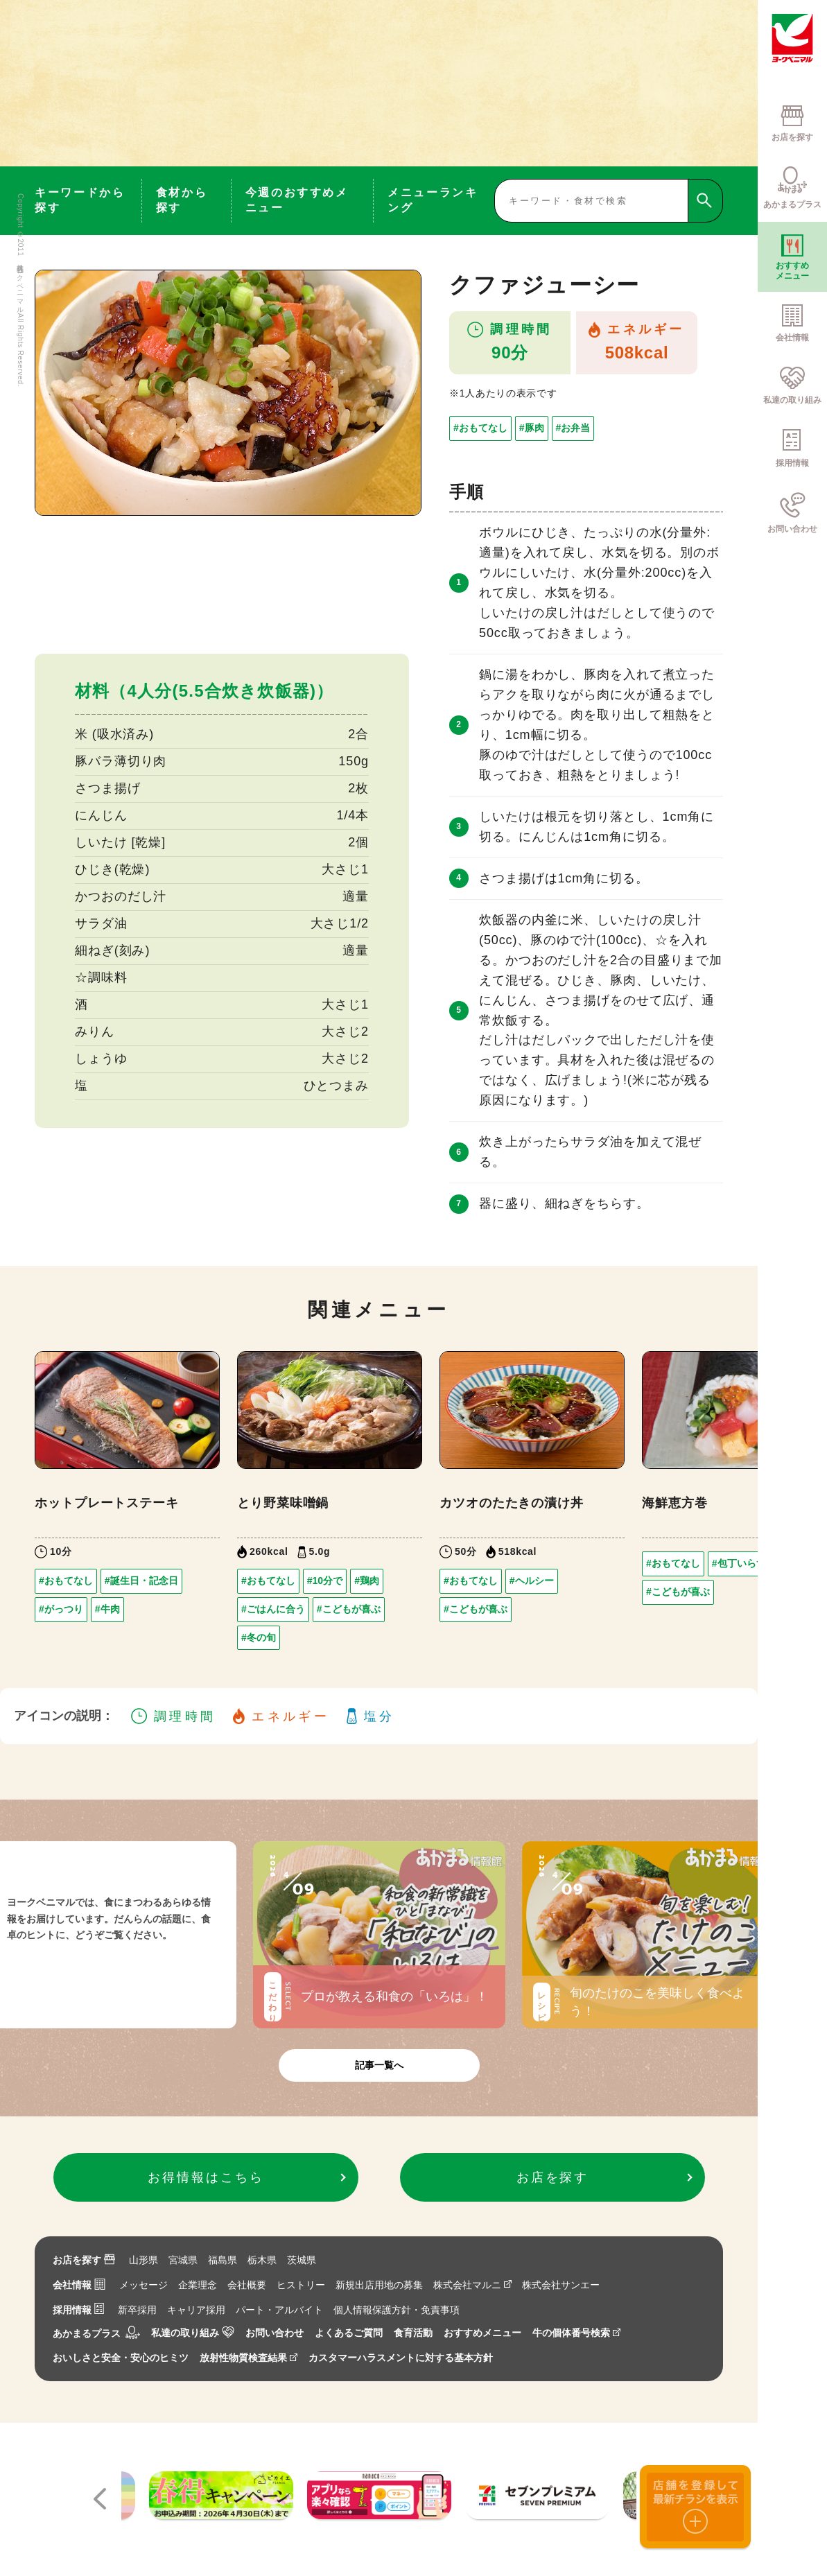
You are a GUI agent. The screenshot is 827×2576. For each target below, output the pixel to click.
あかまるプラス (96, 2333)
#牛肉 (107, 1609)
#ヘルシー (532, 1580)
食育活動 (413, 2332)
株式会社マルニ (472, 2284)
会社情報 (79, 2284)
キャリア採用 (196, 2309)
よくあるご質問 (349, 2332)
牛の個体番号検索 (576, 2332)
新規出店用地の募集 (379, 2284)
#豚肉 (531, 427)
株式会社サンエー (561, 2284)
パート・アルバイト (279, 2309)
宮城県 (183, 2259)
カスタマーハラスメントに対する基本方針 (400, 2357)
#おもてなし (480, 427)
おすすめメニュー (482, 2332)
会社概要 (246, 2284)
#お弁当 (573, 427)
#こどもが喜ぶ (349, 1609)
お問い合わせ (274, 2332)
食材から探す (182, 200)
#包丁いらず (739, 1563)
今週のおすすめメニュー (297, 200)
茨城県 (301, 2259)
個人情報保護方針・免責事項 (396, 2309)
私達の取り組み (192, 2332)
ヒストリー (301, 2284)
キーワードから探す (80, 200)
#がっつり (61, 1609)
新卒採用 (137, 2309)
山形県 (143, 2259)
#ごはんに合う (273, 1609)
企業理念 (197, 2284)
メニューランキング (433, 200)
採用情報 (78, 2309)
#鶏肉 (366, 1580)
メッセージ (143, 2284)
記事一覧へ (379, 2065)
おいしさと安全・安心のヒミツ (121, 2357)
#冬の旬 (258, 1637)
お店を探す (84, 2259)
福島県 (222, 2259)
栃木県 (262, 2259)
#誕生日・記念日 (141, 1580)
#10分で (324, 1580)
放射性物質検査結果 (248, 2357)
